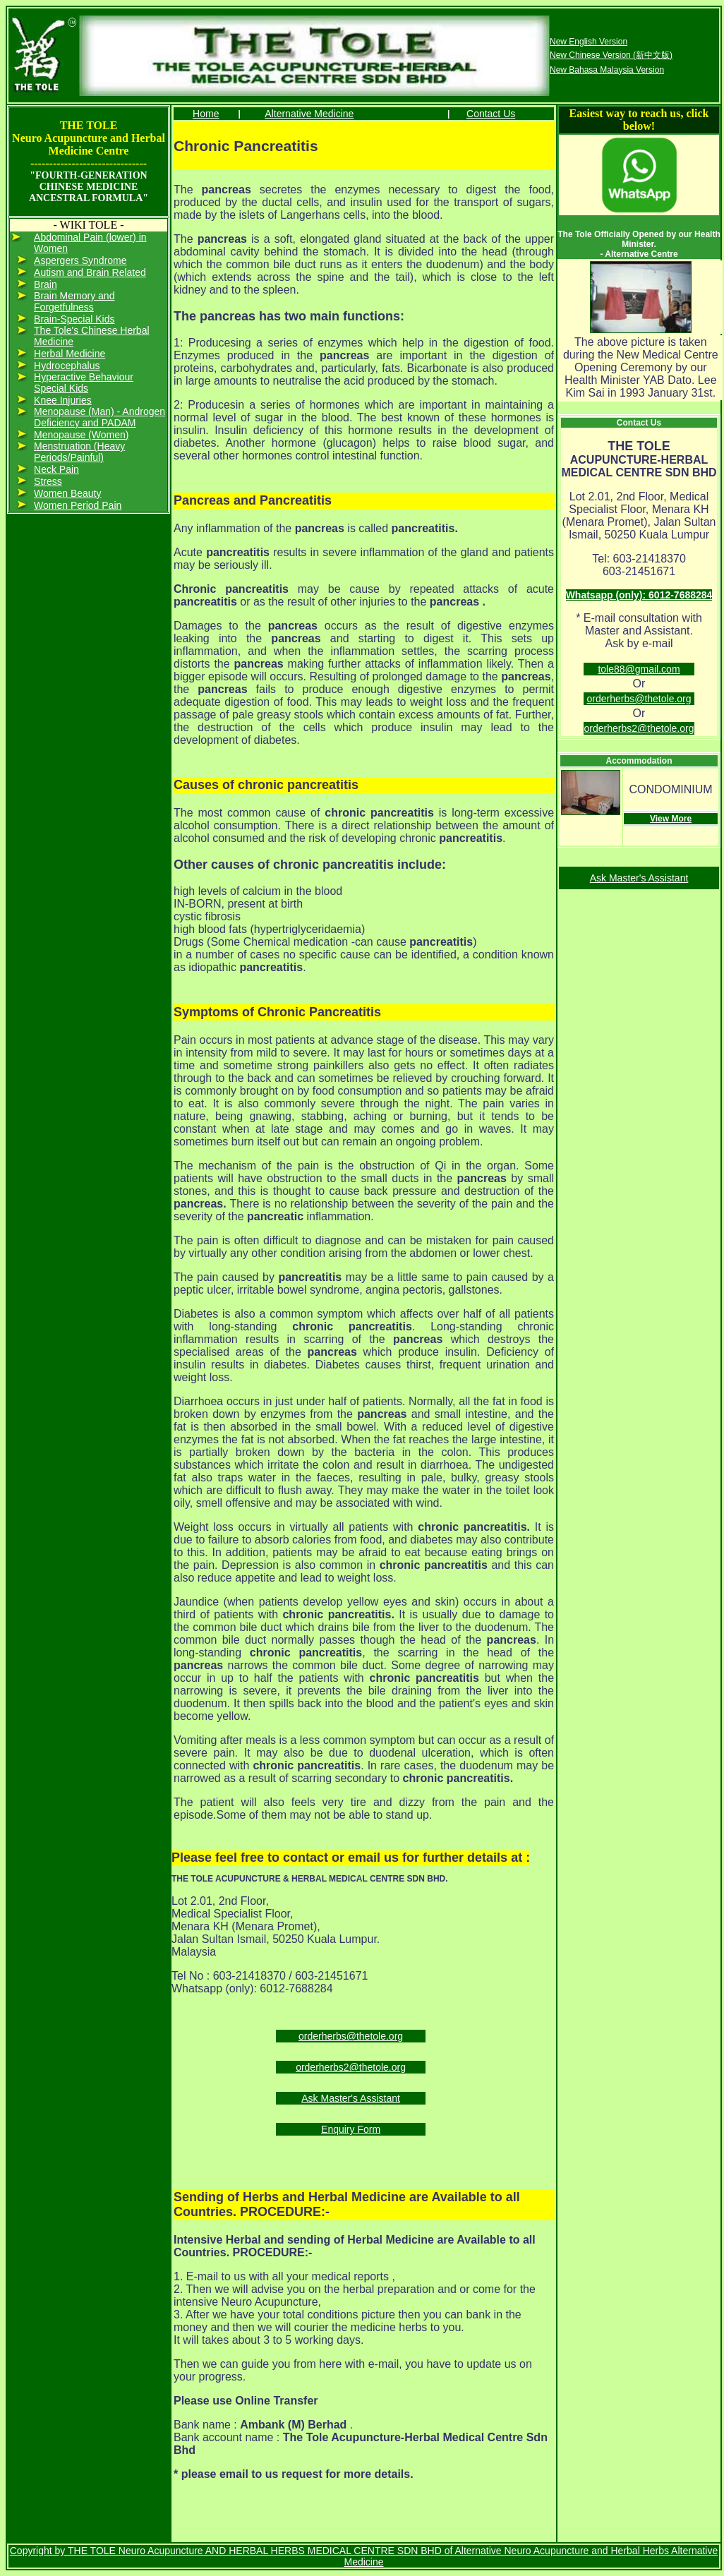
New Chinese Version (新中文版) (611, 55)
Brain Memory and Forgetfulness (74, 301)
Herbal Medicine (69, 353)
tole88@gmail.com (639, 669)
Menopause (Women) (81, 434)
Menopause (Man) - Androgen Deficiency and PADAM (99, 417)
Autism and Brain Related (90, 272)
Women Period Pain (77, 505)
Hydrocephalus (66, 365)
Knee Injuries (63, 400)
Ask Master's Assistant (350, 2098)
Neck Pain (56, 469)
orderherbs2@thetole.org (351, 2067)
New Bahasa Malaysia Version (607, 70)
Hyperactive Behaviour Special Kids (83, 382)
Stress (48, 481)
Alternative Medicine (309, 113)
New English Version (588, 42)
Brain (45, 284)
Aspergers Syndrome (80, 260)
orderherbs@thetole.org (350, 2036)
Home (206, 113)
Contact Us (490, 113)
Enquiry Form (350, 2129)
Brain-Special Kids (74, 319)
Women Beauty (67, 493)
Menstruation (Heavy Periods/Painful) (79, 451)
